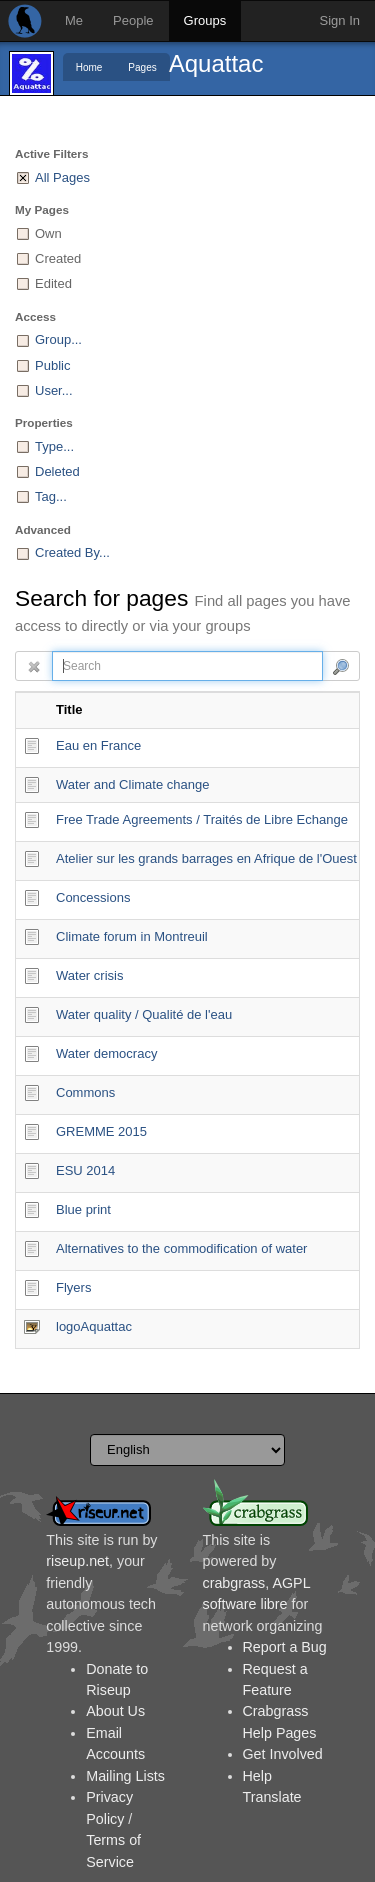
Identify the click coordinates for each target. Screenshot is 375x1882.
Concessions (93, 897)
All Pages (62, 177)
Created (58, 258)
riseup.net (77, 1561)
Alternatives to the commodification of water (181, 1248)
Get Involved (283, 1754)
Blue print (83, 1209)
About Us (115, 1711)
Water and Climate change (132, 784)
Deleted (57, 471)
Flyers (73, 1287)
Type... (54, 446)
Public (52, 365)
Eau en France (98, 745)
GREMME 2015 (101, 1131)
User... (54, 390)
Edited (53, 283)
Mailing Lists (125, 1776)
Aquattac (216, 63)
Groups (205, 20)
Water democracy (106, 1053)
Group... (58, 339)
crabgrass (234, 1583)
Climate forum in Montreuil (132, 936)
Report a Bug (285, 1647)
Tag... (51, 496)
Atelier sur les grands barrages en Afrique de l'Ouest (206, 858)
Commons (85, 1092)
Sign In (340, 20)
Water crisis (89, 975)
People (133, 20)
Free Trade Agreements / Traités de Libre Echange (202, 819)
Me (74, 20)
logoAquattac (94, 1326)
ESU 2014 (85, 1170)
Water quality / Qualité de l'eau (144, 1014)
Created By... (72, 552)
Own (48, 233)
